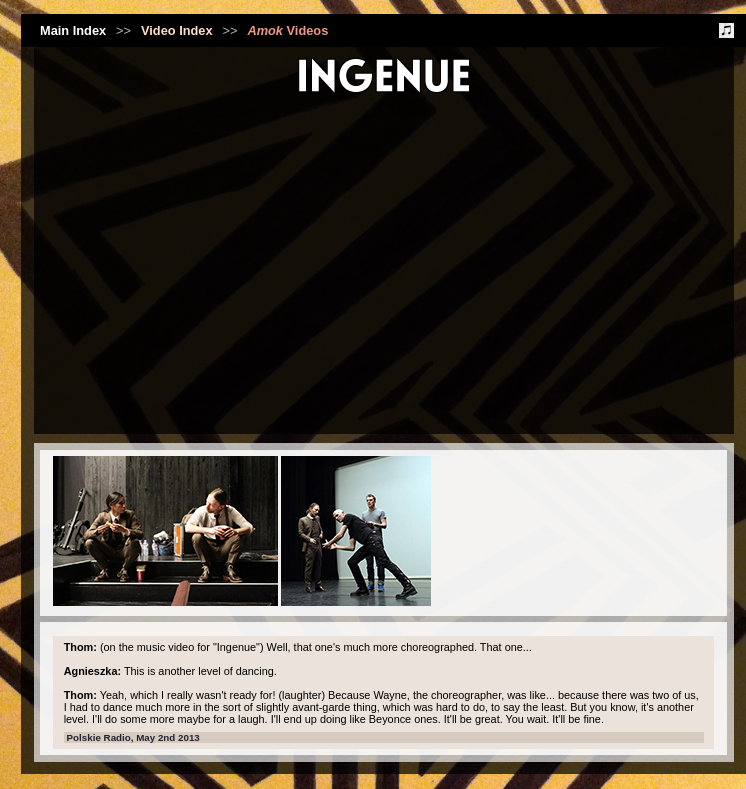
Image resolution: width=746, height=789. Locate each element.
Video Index (177, 30)
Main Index (73, 30)
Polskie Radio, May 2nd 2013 (133, 737)
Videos (287, 30)
